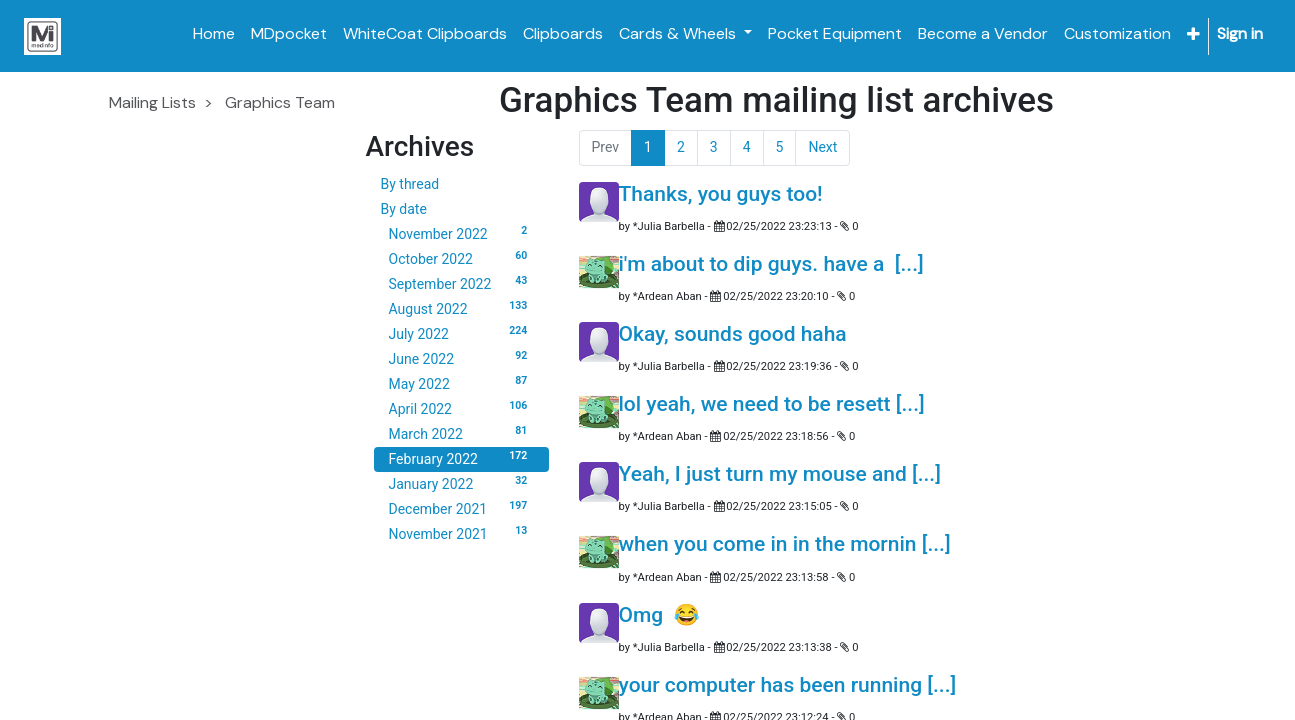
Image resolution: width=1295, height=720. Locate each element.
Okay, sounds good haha (733, 334)
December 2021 (461, 508)
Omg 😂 (659, 615)
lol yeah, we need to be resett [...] (772, 404)
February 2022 (461, 458)
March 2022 (461, 433)
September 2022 (461, 283)
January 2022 (461, 483)
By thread (410, 184)
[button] (1193, 34)
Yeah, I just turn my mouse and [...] (780, 474)
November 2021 (461, 533)
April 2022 (461, 408)
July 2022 (461, 333)
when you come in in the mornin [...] (785, 544)
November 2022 (461, 233)
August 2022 (461, 308)
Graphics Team (280, 102)
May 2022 (461, 383)
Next (822, 147)
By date (404, 209)
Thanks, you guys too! (721, 194)
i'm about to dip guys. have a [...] (771, 264)
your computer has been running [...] (788, 685)
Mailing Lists (152, 102)
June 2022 (461, 358)
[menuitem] (214, 34)
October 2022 (461, 258)
